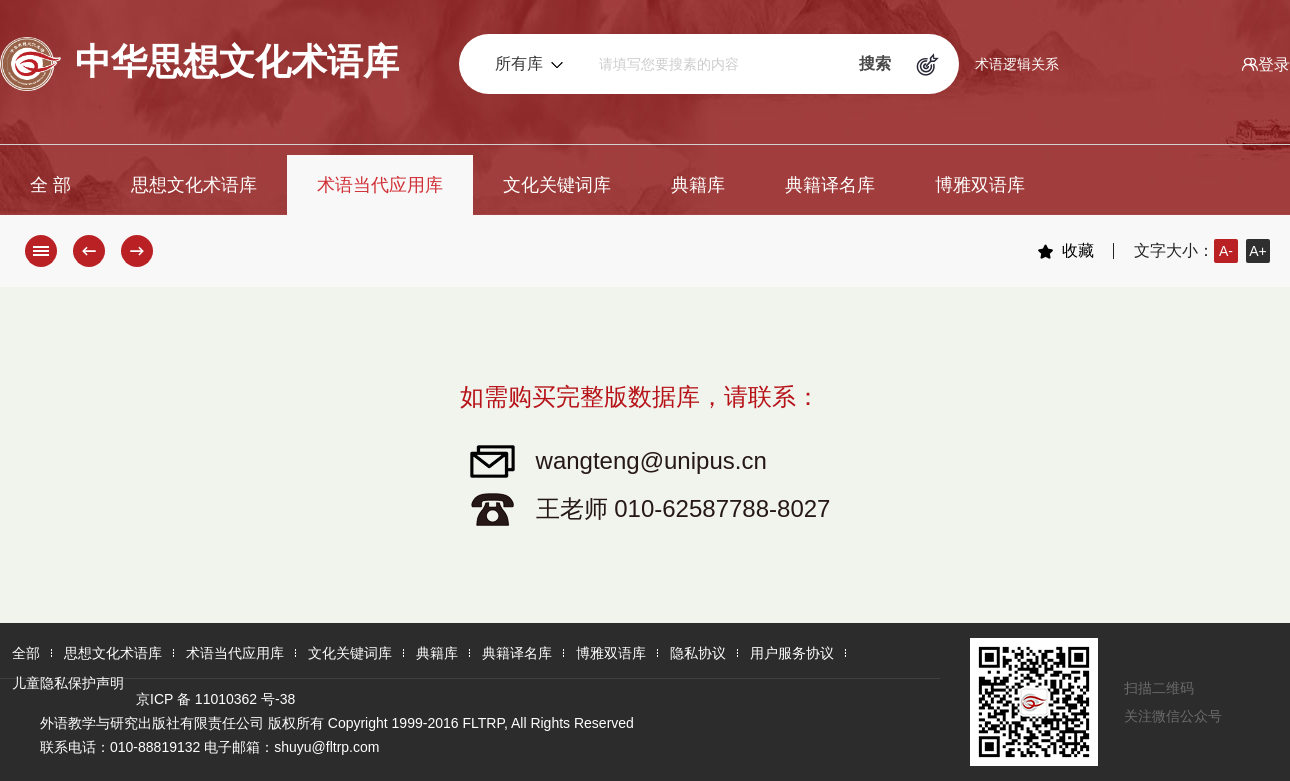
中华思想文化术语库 (199, 64)
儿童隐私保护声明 (68, 683)
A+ (1258, 251)
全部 (26, 653)
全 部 (50, 185)
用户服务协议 (792, 653)
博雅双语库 (980, 185)
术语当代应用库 (380, 185)
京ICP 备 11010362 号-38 (215, 699)
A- (1226, 251)
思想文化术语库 (194, 185)
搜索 (875, 63)
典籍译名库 (830, 185)
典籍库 (698, 185)
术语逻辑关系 (1017, 64)
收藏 (1065, 251)
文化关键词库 (557, 185)
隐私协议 (698, 653)
